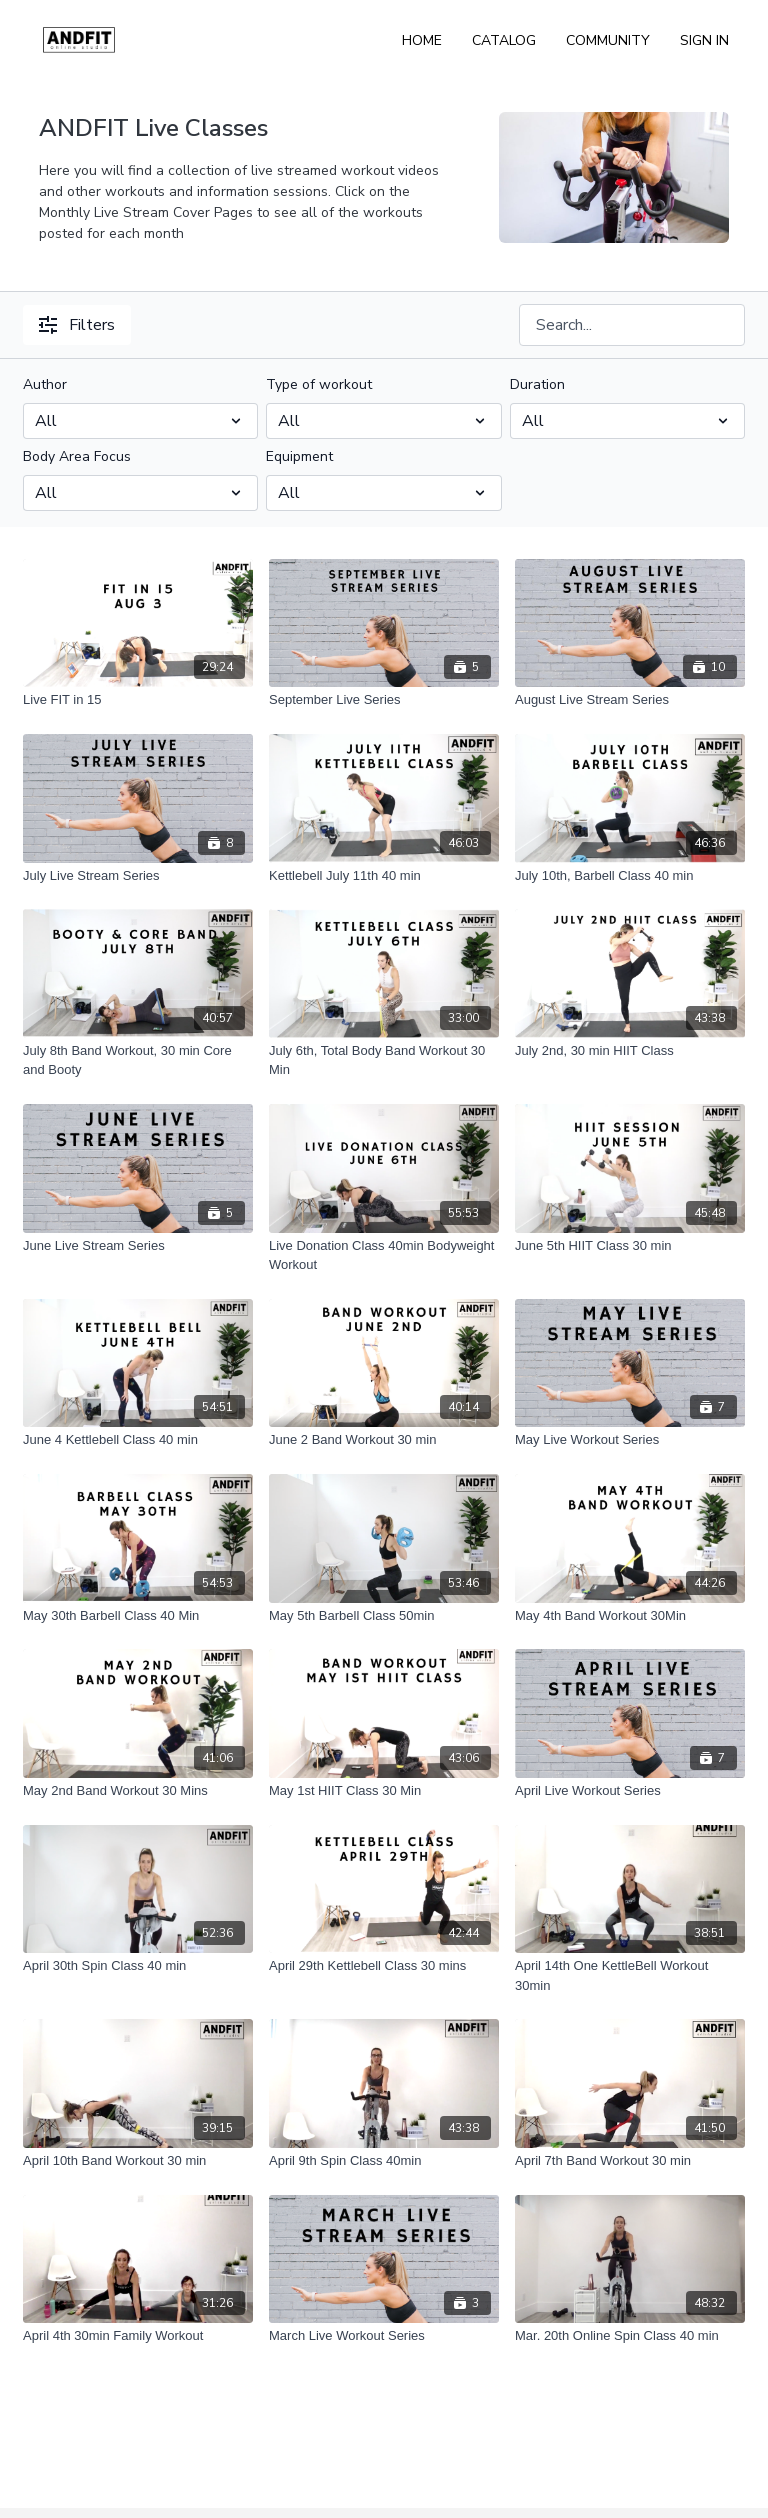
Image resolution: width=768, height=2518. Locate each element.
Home (422, 40)
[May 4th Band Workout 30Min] (630, 1616)
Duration (537, 384)
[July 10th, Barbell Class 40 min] (630, 876)
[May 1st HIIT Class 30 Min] (384, 1791)
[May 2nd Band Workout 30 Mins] (138, 1791)
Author (45, 384)
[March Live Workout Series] (384, 2336)
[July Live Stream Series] (138, 876)
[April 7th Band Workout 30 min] (630, 2161)
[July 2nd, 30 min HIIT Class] (630, 1051)
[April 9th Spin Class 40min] (384, 2161)
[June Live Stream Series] (138, 1246)
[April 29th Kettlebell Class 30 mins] (384, 1966)
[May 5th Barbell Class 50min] (384, 1616)
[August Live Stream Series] (630, 700)
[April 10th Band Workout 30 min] (138, 2161)
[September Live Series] (384, 700)
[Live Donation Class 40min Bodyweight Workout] (384, 1255)
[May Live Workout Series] (630, 1440)
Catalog (504, 40)
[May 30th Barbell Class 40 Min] (138, 1616)
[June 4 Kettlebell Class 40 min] (138, 1440)
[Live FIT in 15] (138, 700)
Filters (77, 325)
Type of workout (319, 384)
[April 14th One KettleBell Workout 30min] (630, 1975)
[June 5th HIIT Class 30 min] (630, 1246)
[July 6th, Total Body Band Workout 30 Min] (384, 1060)
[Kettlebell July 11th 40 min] (384, 876)
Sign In (704, 40)
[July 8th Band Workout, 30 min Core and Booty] (138, 1060)
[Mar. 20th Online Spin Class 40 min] (630, 2336)
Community (608, 40)
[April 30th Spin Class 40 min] (138, 1966)
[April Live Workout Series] (630, 1791)
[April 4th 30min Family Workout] (138, 2336)
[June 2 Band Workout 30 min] (384, 1440)
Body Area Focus (77, 456)
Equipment (299, 456)
